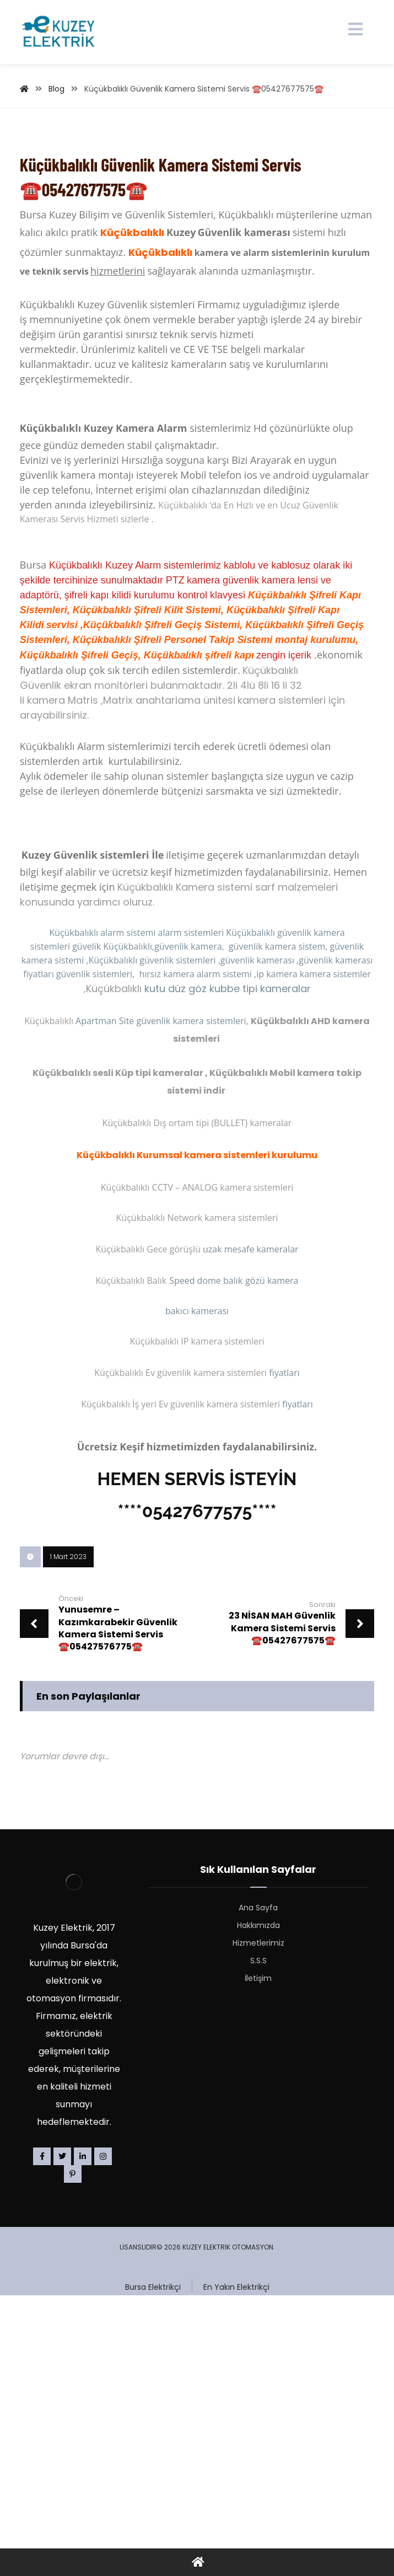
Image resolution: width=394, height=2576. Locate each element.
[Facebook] (42, 2408)
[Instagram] (103, 2408)
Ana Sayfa (258, 2159)
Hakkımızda (258, 2177)
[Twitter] (62, 2408)
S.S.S (258, 2212)
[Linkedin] (82, 2408)
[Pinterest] (73, 2426)
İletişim (258, 2230)
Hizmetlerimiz (258, 2194)
